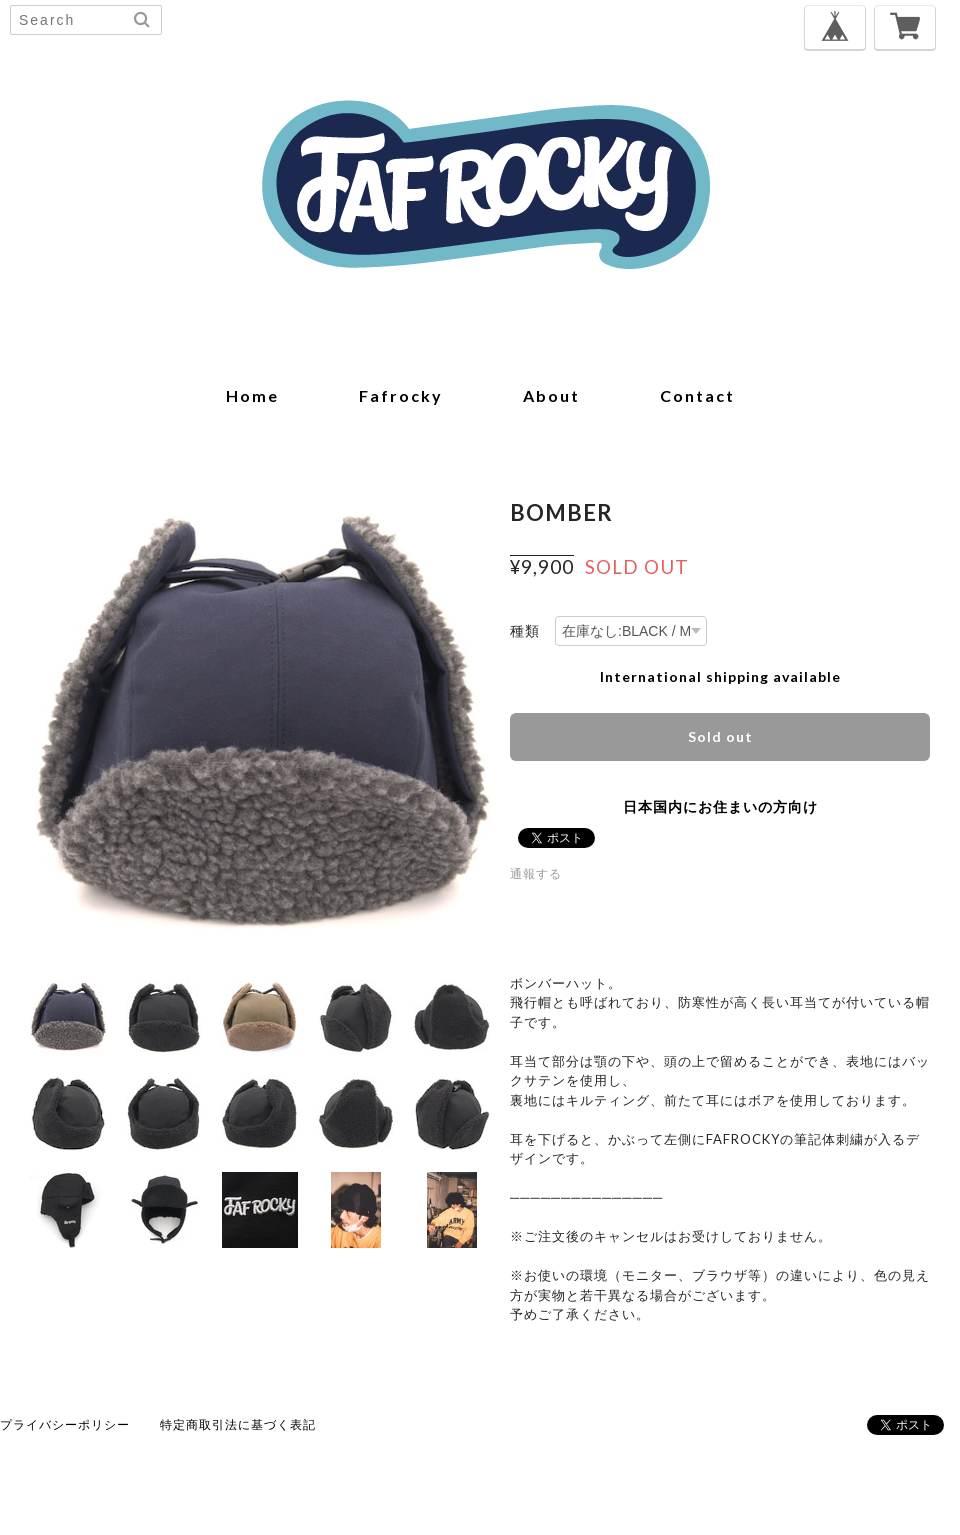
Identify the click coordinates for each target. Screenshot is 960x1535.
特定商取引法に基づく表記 (238, 1424)
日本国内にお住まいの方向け (720, 806)
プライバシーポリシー (65, 1424)
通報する (536, 873)
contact (697, 395)
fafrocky (401, 395)
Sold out (720, 736)
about (551, 395)
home (252, 395)
